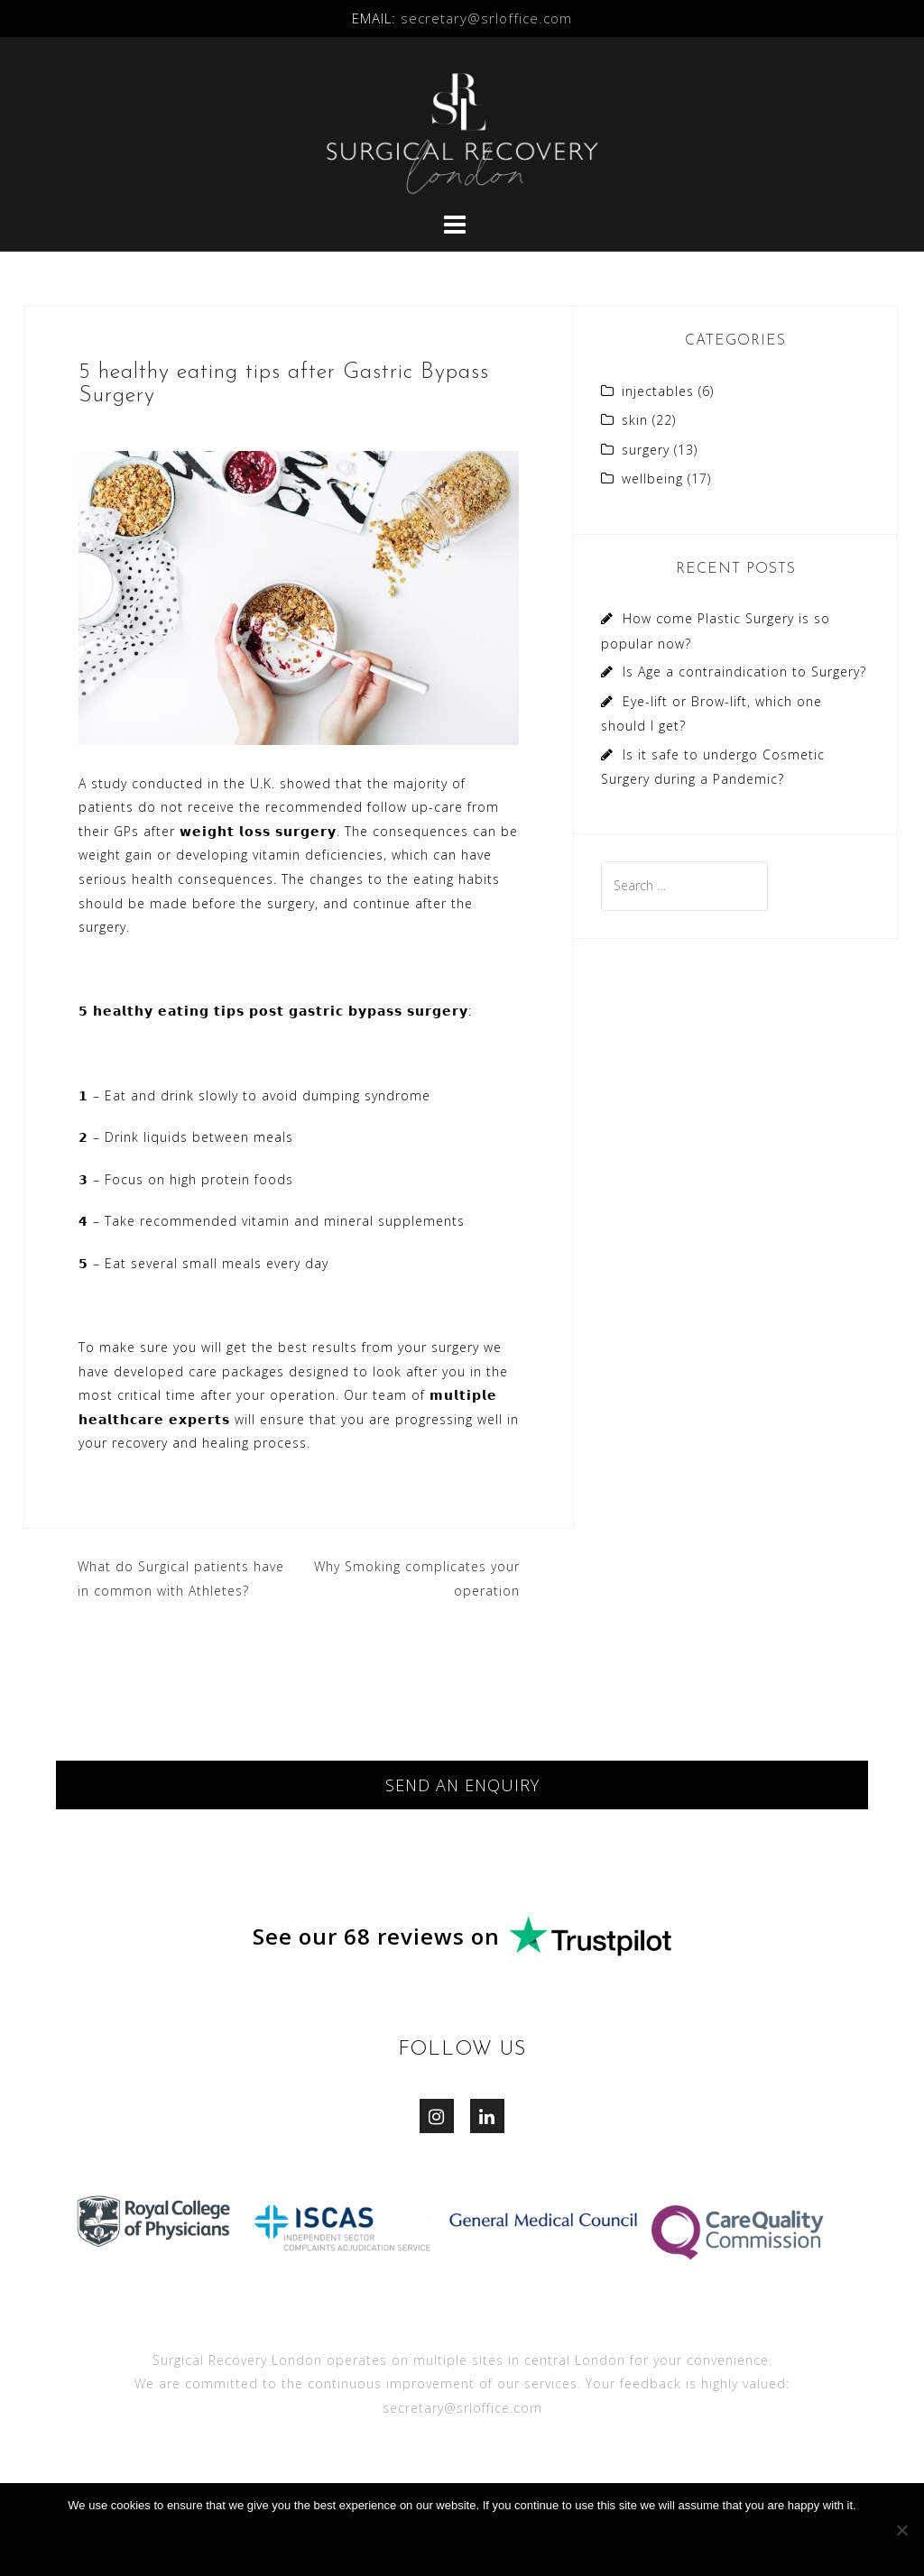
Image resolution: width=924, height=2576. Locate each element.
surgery (646, 449)
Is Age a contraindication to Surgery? (744, 671)
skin (635, 419)
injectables (658, 391)
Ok (466, 2542)
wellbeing (652, 478)
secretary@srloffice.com (486, 18)
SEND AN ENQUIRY (462, 1785)
